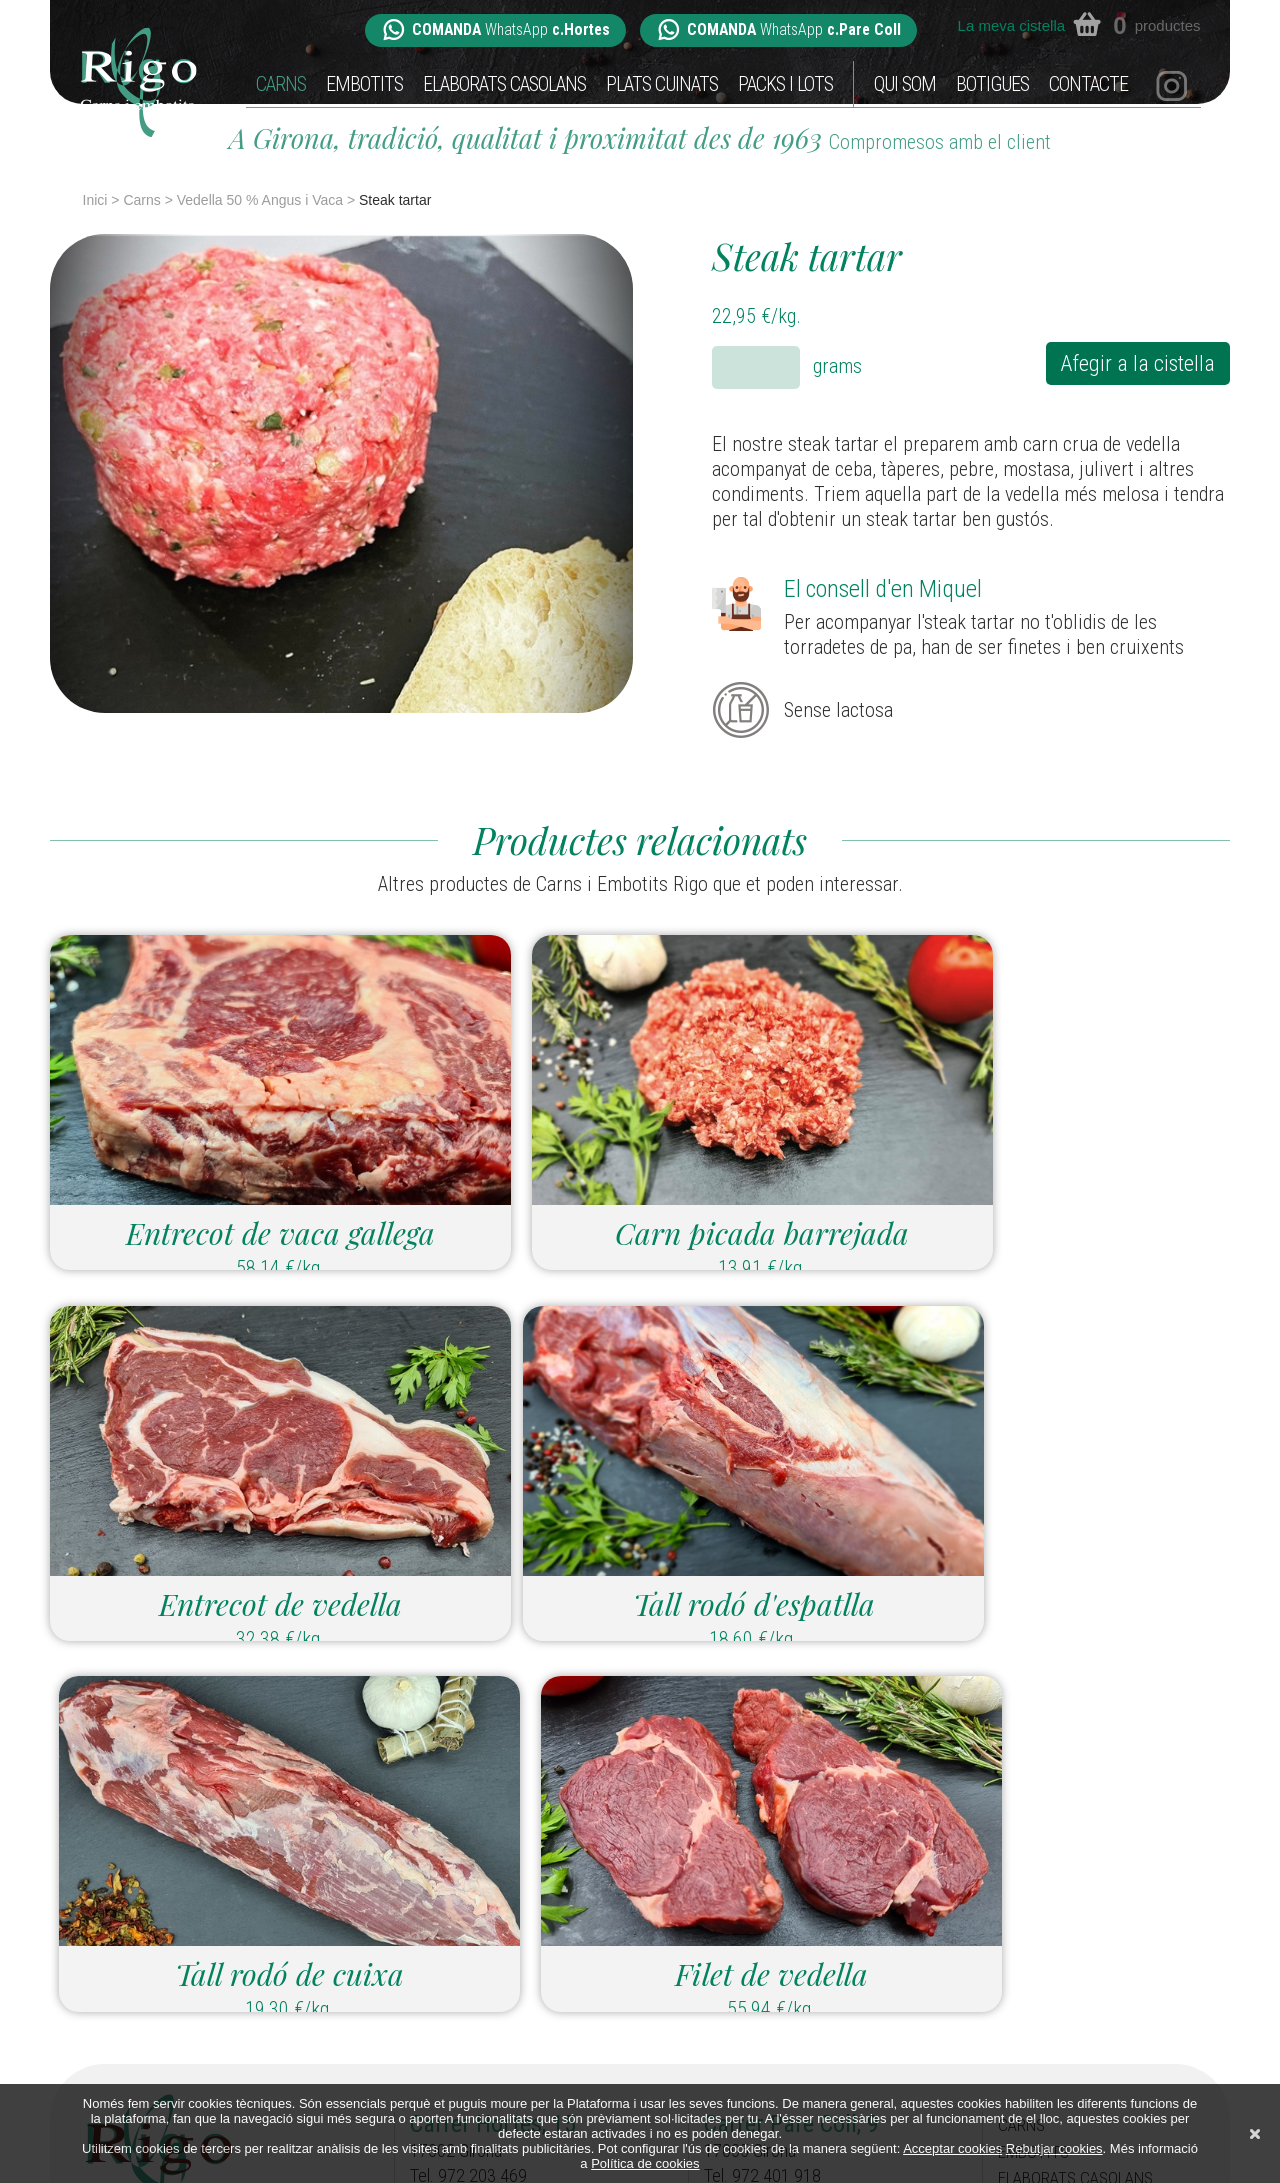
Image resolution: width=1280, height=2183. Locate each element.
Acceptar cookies (952, 2148)
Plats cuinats (662, 85)
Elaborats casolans (504, 85)
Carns (281, 85)
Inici (95, 200)
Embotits (364, 85)
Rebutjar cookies (1054, 2148)
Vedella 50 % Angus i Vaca (260, 200)
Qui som (905, 85)
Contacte (1088, 85)
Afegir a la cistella (1131, 365)
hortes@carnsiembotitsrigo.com (520, 1956)
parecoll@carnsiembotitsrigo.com (820, 1956)
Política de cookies (645, 2163)
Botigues (992, 85)
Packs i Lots (785, 85)
